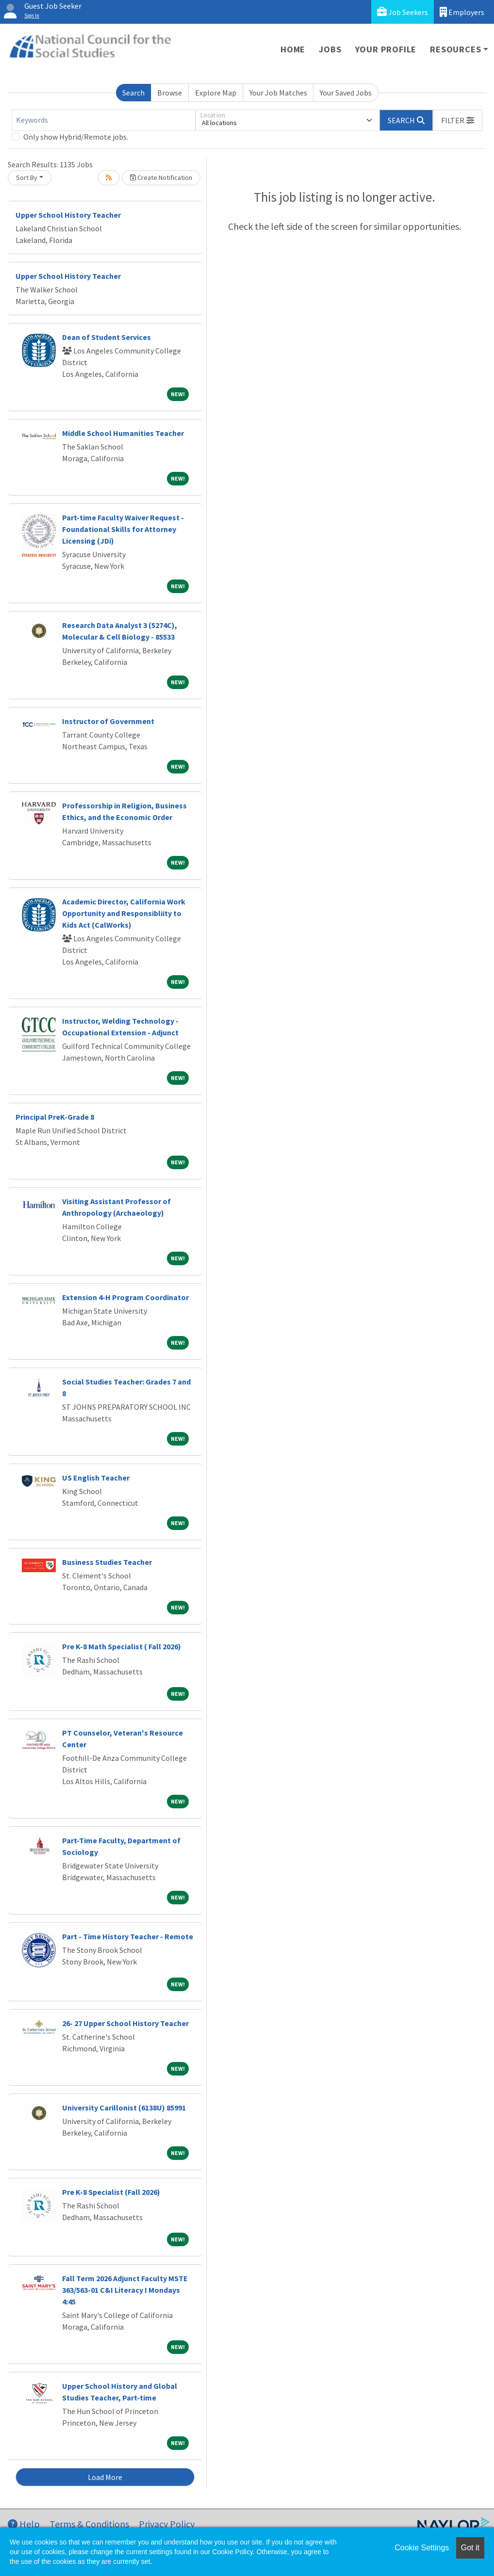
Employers (462, 12)
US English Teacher (96, 1477)
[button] (457, 120)
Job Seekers (402, 12)
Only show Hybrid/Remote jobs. (75, 137)
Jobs (330, 49)
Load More (105, 2477)
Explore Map (215, 92)
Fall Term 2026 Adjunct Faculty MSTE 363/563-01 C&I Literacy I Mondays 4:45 (125, 2289)
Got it (470, 2548)
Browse (169, 92)
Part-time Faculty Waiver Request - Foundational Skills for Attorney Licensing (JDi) (123, 529)
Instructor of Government (108, 721)
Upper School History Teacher (68, 215)
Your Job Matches (278, 92)
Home (292, 49)
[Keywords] (104, 120)
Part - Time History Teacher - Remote (127, 1936)
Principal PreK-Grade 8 (55, 1117)
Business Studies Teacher (107, 1562)
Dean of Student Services (106, 337)
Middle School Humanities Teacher (123, 433)
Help (24, 2524)
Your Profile (386, 49)
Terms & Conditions (89, 2524)
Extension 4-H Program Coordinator (125, 1297)
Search (133, 92)
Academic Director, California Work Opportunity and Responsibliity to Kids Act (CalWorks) (123, 913)
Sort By (26, 177)
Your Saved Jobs (346, 92)
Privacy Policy (167, 2524)
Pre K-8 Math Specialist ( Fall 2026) (121, 1646)
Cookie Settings (422, 2548)
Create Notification (161, 177)
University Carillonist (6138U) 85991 (124, 2107)
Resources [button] (455, 49)
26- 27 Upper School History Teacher (125, 2023)
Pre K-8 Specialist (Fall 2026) (111, 2192)
